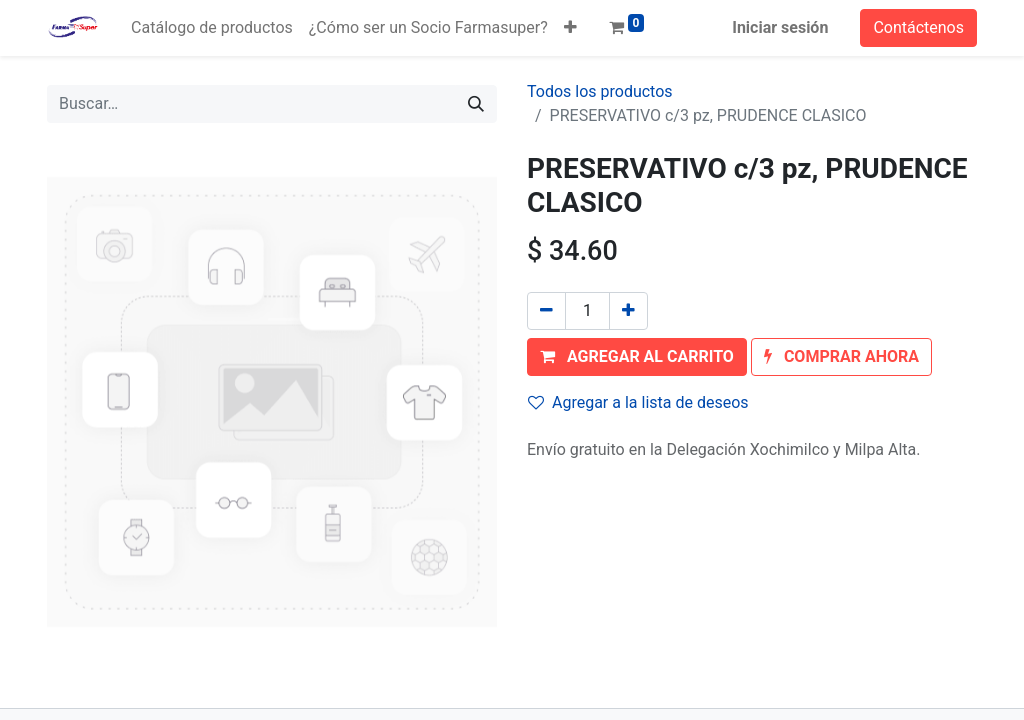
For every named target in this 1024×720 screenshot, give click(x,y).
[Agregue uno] (628, 311)
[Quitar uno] (546, 311)
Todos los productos (600, 91)
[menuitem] (212, 28)
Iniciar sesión (780, 27)
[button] (570, 28)
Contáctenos (918, 27)
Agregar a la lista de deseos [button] (638, 402)
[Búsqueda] (476, 104)
